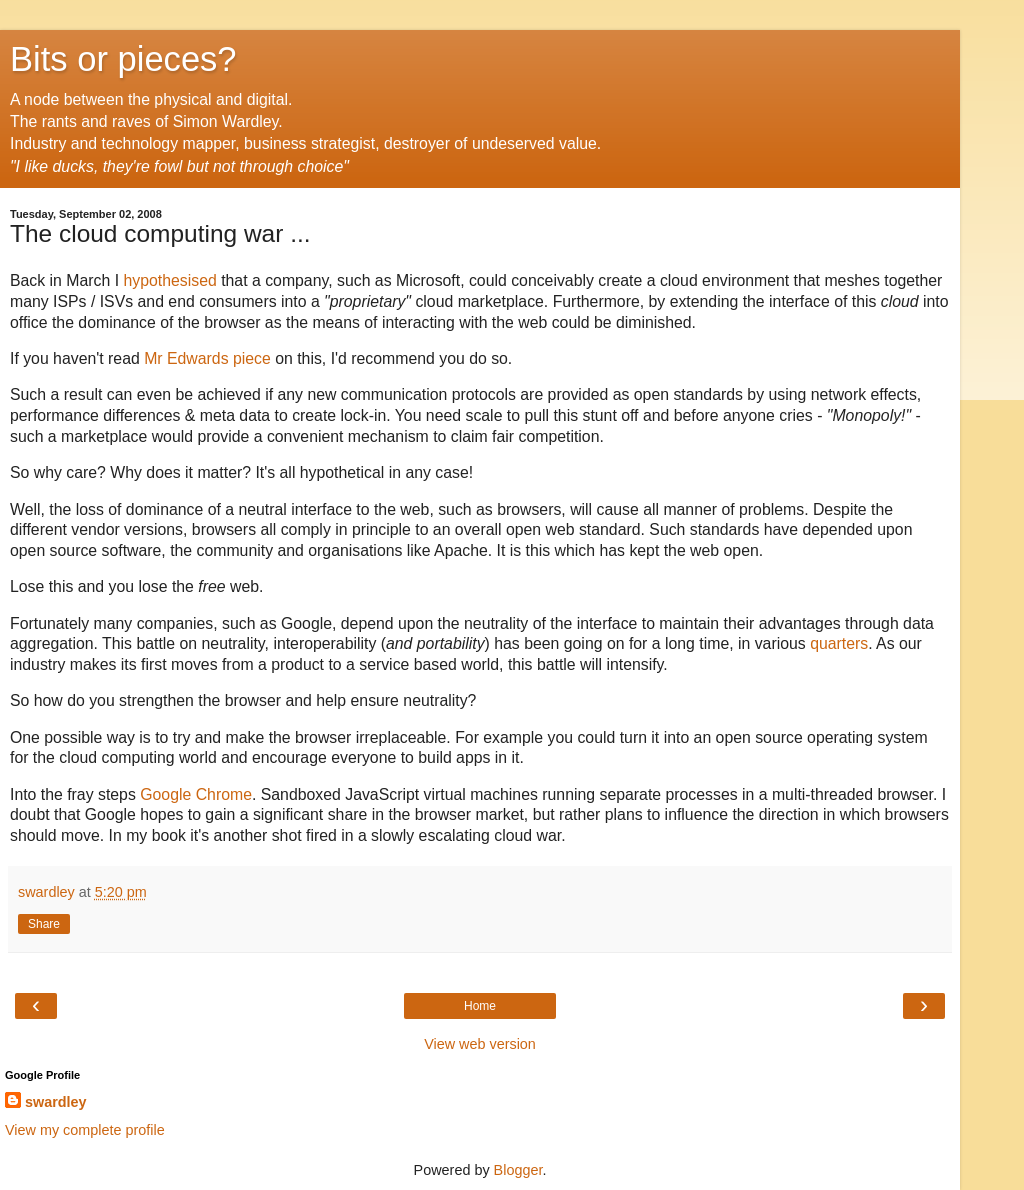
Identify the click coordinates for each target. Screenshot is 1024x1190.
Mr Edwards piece (207, 358)
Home (480, 1006)
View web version (480, 1044)
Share (44, 924)
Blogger (518, 1170)
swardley (56, 1102)
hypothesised (169, 280)
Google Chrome (196, 794)
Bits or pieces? (123, 59)
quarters (839, 643)
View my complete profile (85, 1130)
